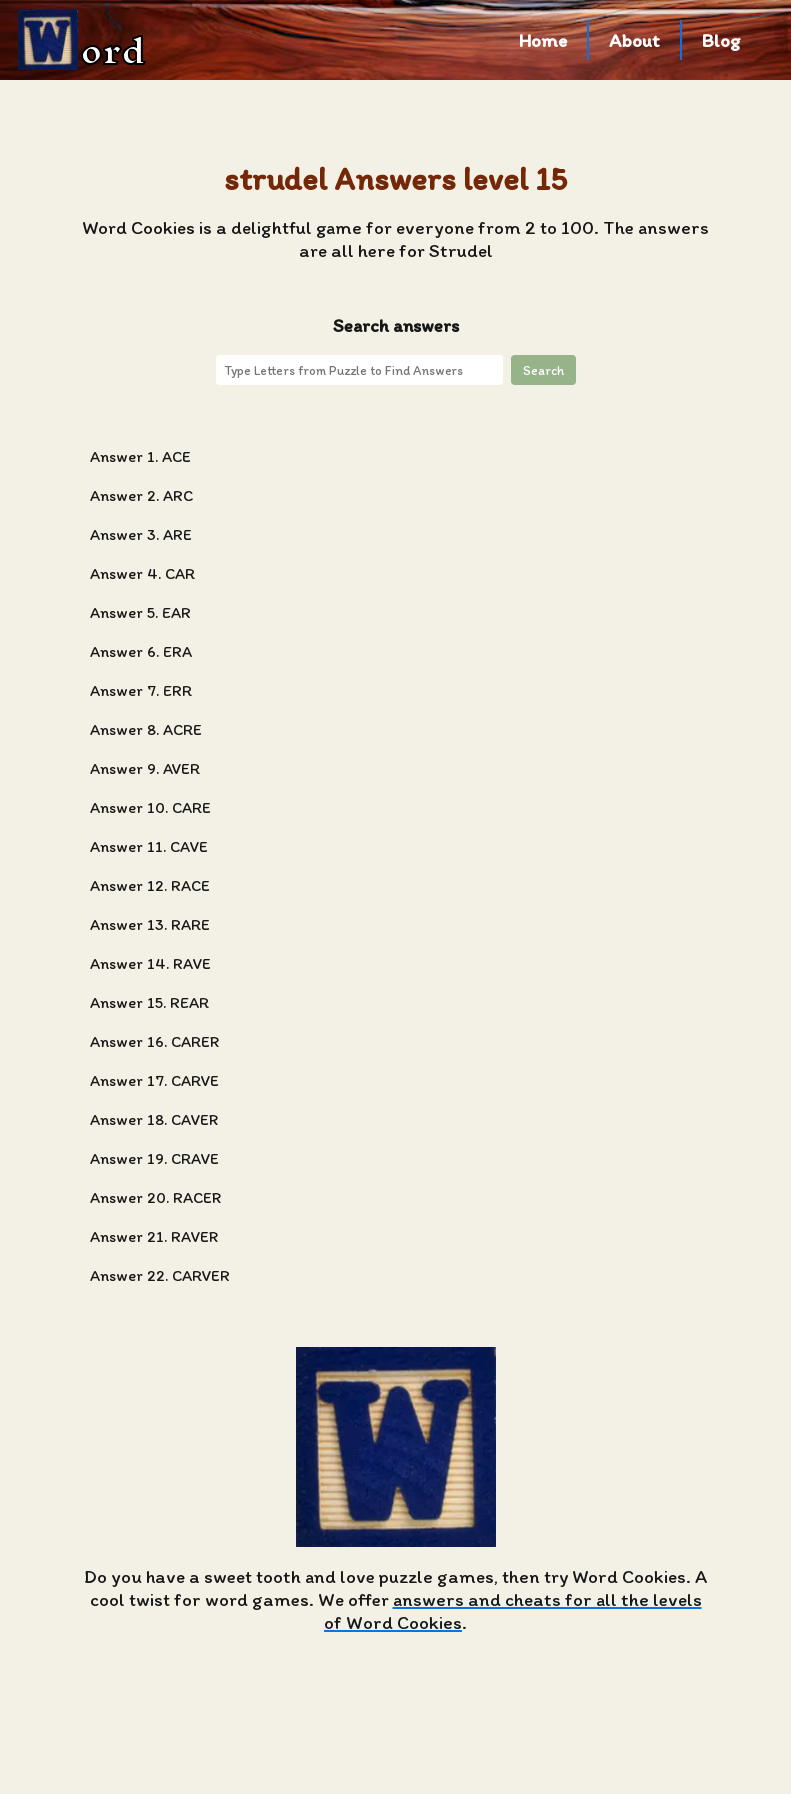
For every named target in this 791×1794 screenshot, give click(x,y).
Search (543, 370)
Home (543, 40)
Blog (721, 40)
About (634, 40)
